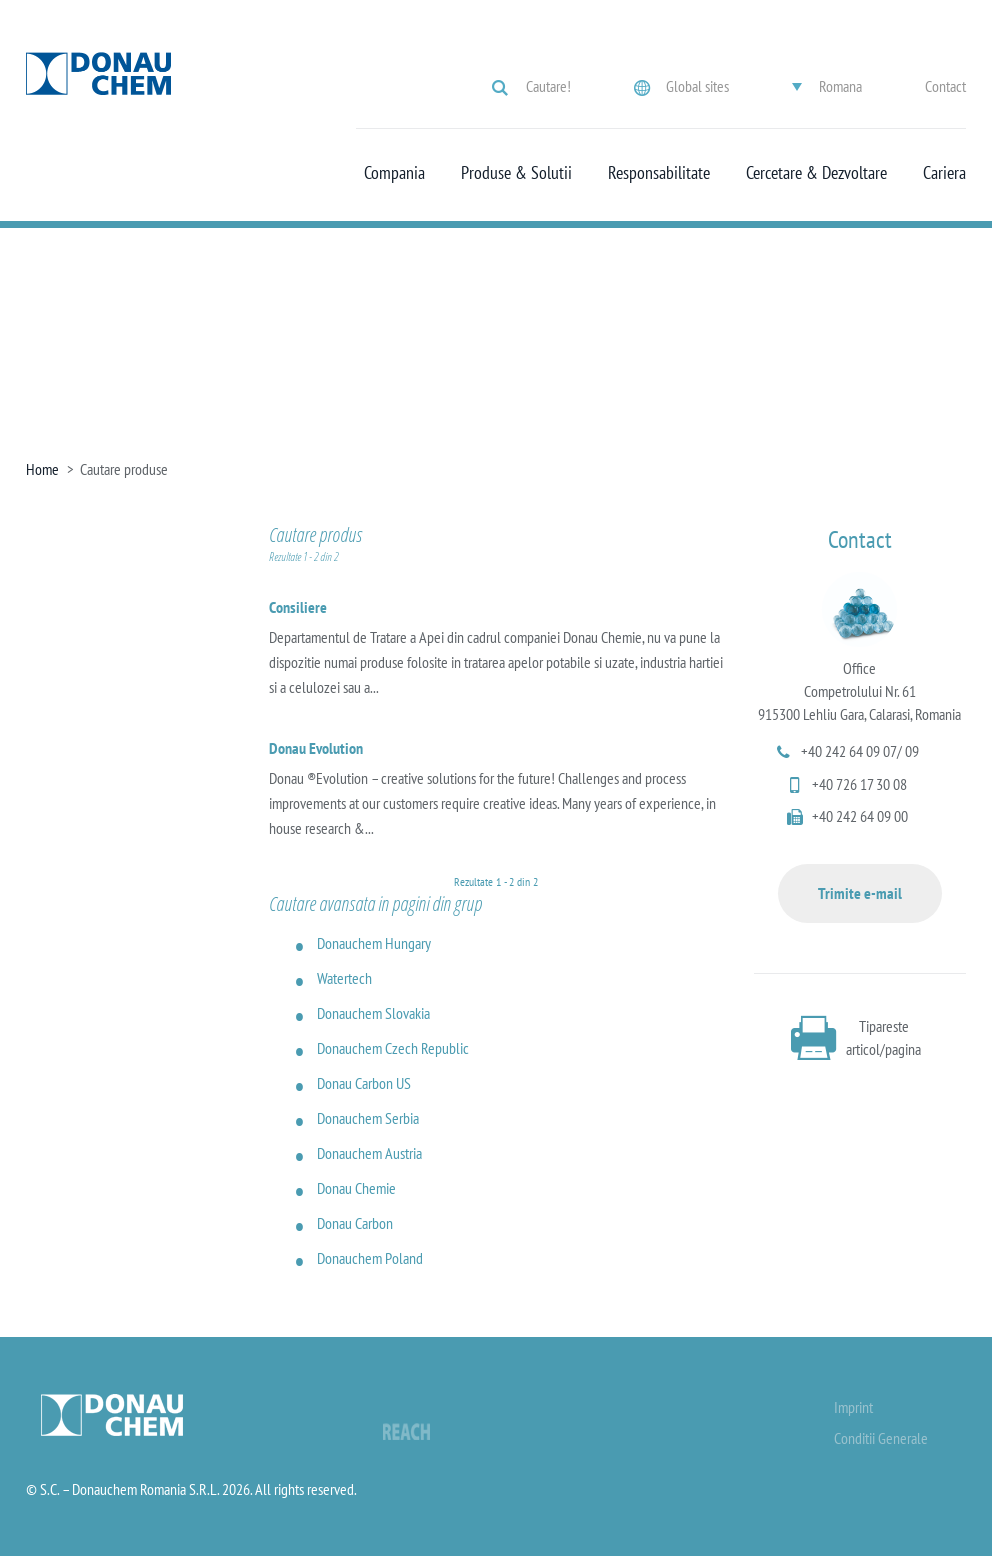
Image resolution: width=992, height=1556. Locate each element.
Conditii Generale (881, 1438)
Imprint (853, 1407)
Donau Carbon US (364, 1083)
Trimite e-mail (860, 893)
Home (42, 469)
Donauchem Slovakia (373, 1013)
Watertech (344, 978)
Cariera (944, 173)
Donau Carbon (355, 1223)
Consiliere (298, 607)
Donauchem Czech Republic (393, 1048)
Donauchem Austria (369, 1153)
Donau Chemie (356, 1188)
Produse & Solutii (516, 173)
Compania (394, 173)
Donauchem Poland (370, 1258)
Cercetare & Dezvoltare (816, 173)
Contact (945, 86)
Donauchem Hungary (374, 943)
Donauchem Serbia (368, 1118)
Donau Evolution (316, 748)
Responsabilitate (659, 173)
